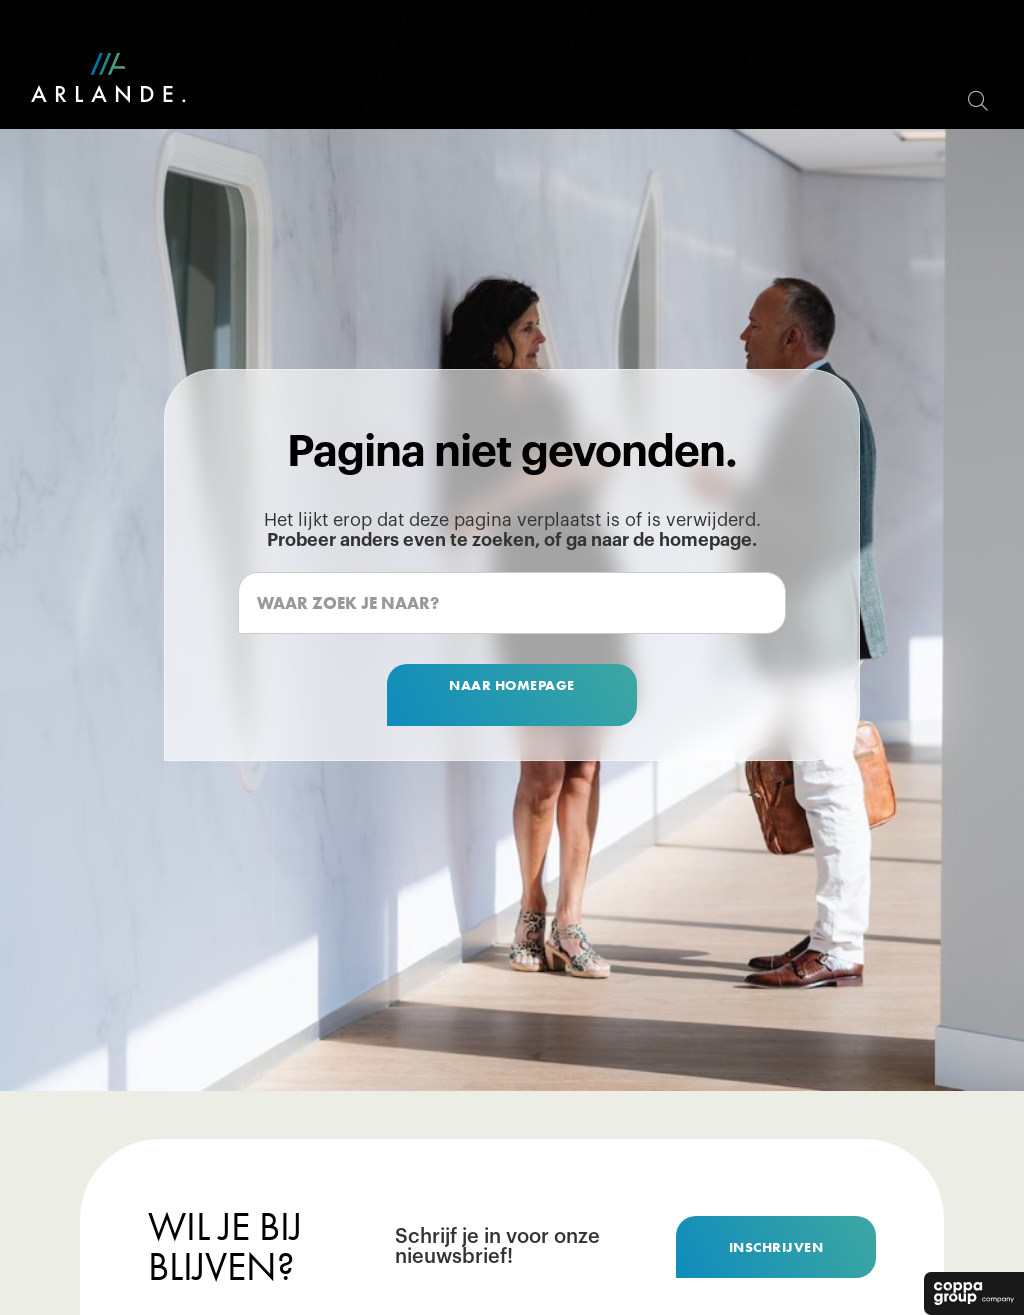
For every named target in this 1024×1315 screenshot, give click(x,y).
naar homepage (512, 685)
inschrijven (776, 1247)
